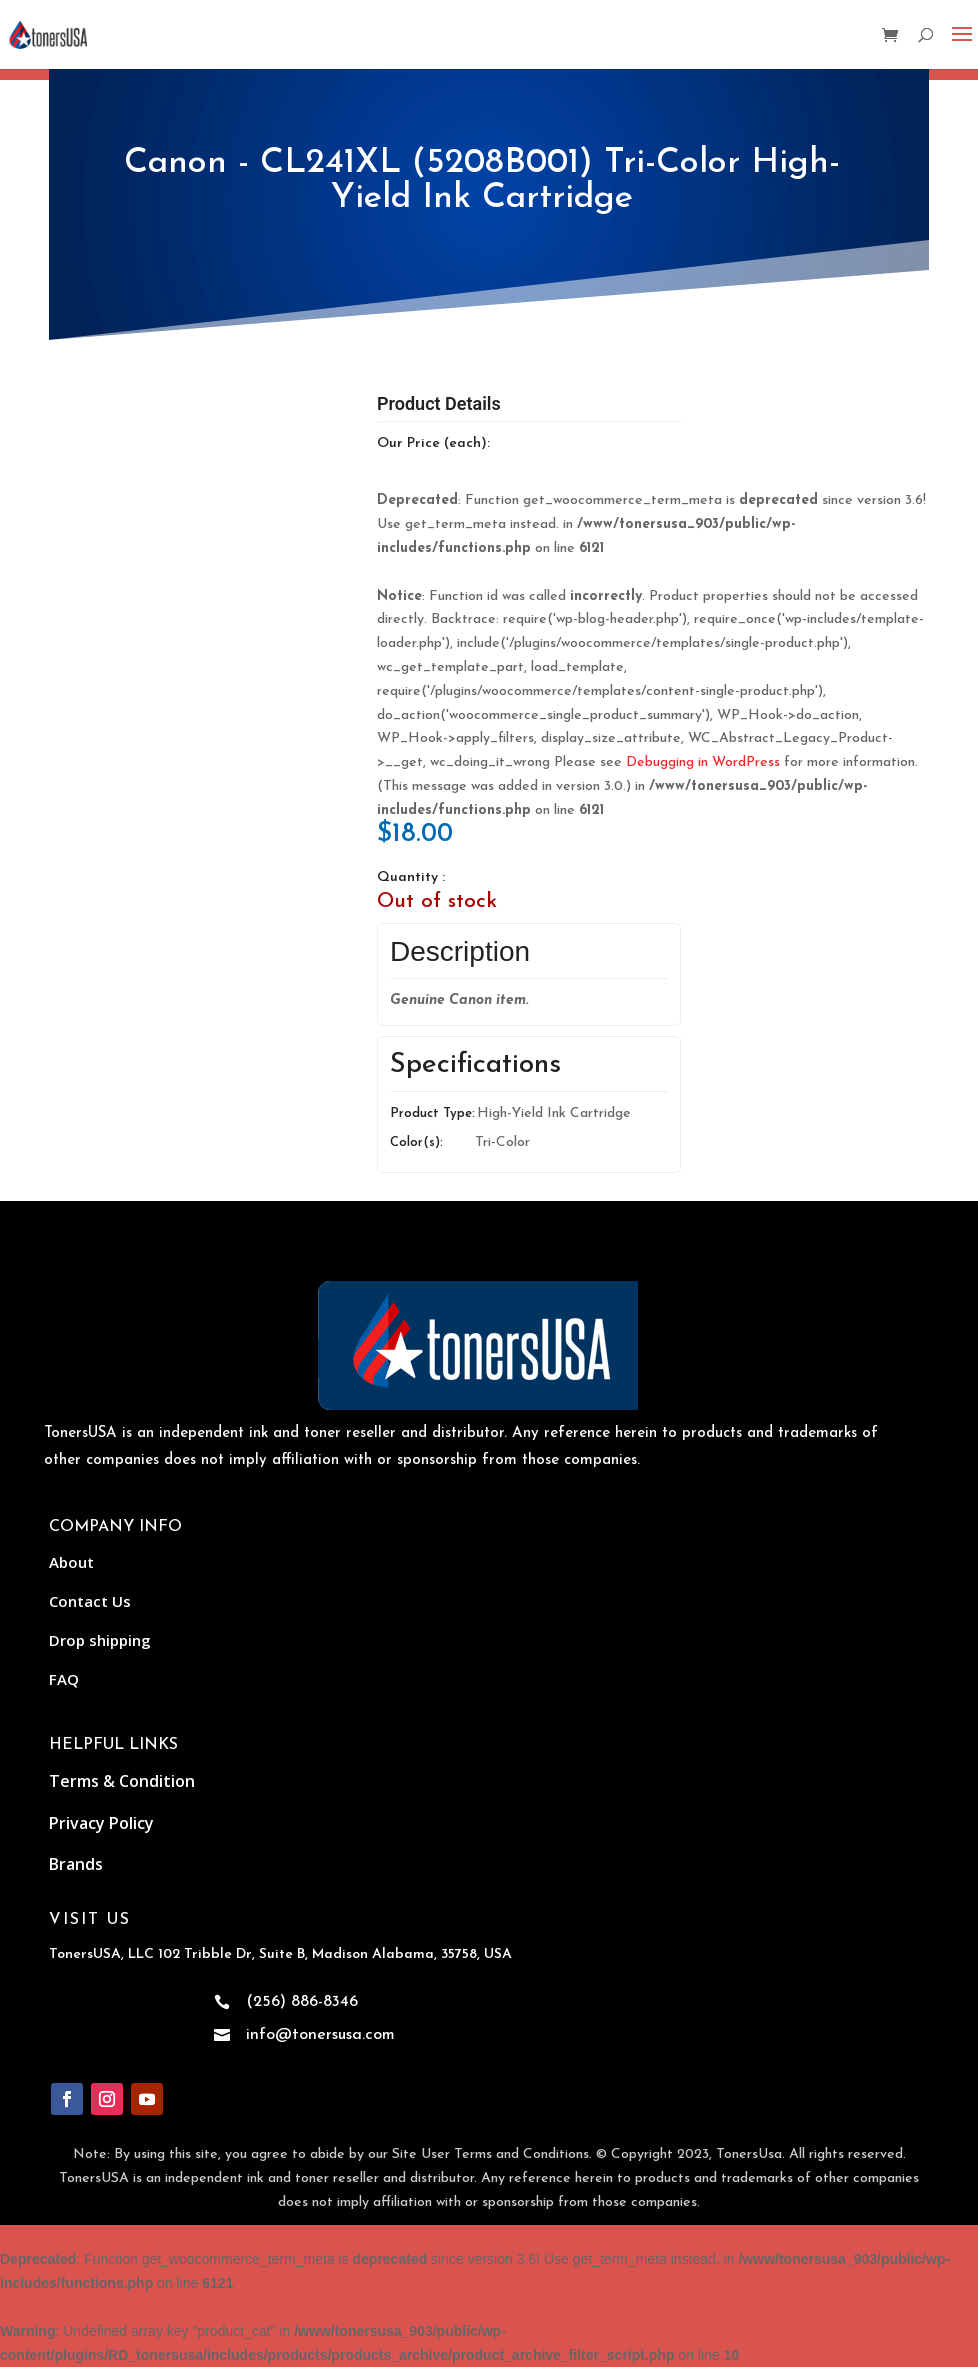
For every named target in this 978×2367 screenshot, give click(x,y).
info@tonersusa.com (320, 2035)
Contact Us (90, 1601)
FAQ (64, 1679)
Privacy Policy (101, 1823)
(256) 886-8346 (302, 2002)
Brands (76, 1864)
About (71, 1562)
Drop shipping (100, 1640)
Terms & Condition (122, 1781)
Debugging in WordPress (703, 762)
